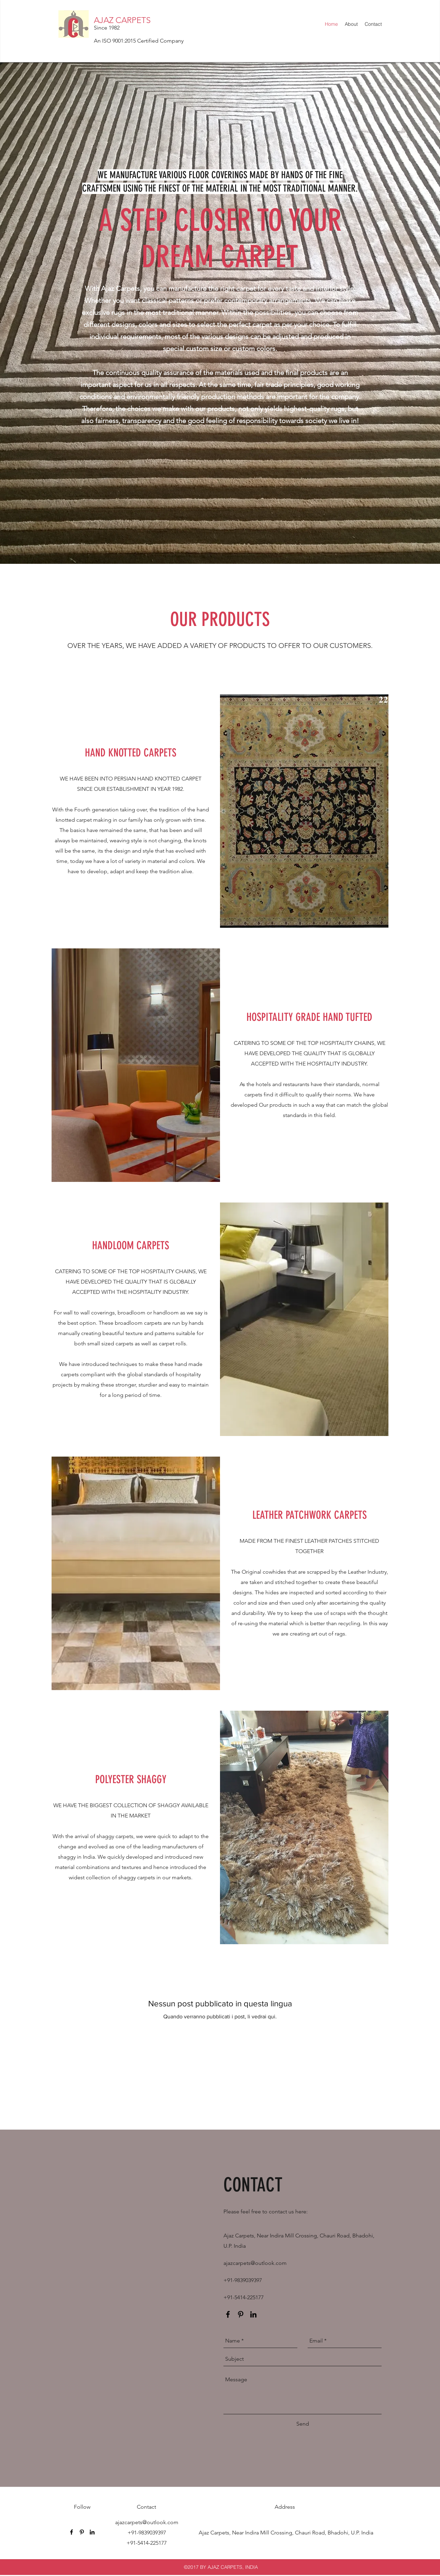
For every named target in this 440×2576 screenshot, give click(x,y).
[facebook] (227, 2314)
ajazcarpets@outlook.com (255, 2263)
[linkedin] (253, 2314)
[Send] (302, 2424)
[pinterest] (240, 2314)
